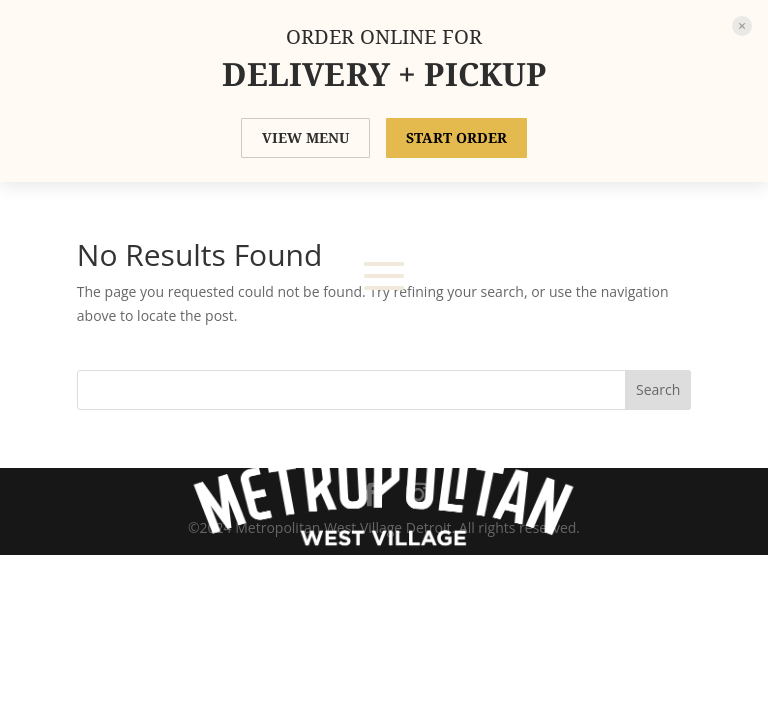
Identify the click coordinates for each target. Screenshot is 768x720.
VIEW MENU (305, 137)
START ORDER (456, 137)
